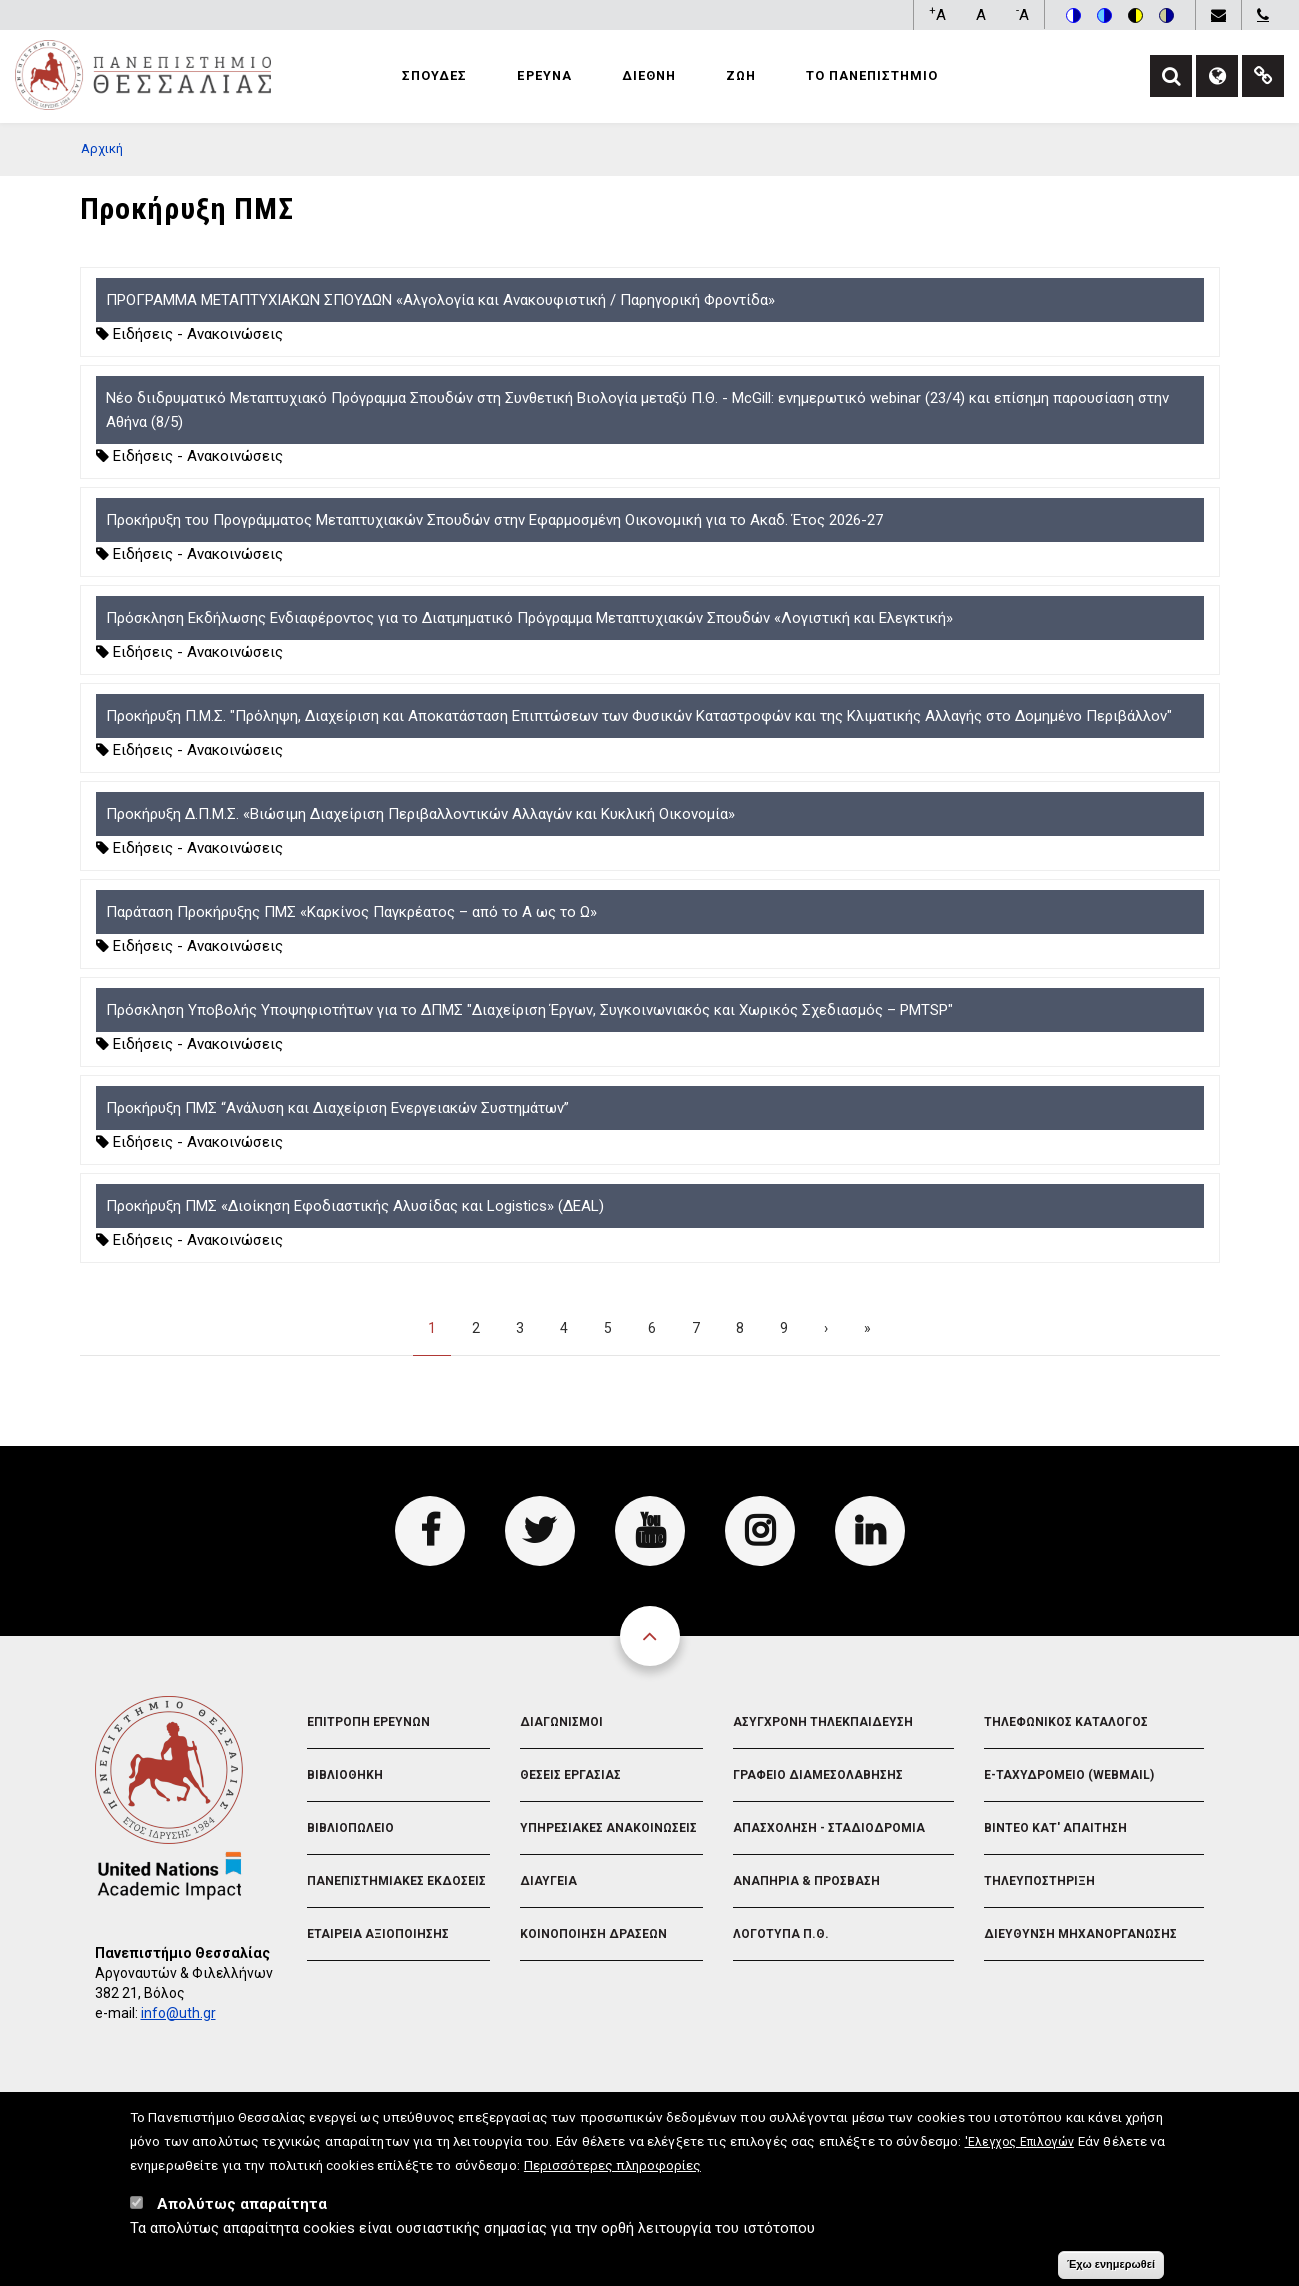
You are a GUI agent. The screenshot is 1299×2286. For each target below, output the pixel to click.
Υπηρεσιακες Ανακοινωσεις (608, 1828)
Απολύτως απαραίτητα (242, 2211)
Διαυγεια (548, 1881)
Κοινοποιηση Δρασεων (593, 1934)
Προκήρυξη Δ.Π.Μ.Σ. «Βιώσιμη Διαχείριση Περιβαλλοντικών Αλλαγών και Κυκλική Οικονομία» (420, 814)
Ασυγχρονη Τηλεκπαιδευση (823, 1722)
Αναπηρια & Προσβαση (806, 1881)
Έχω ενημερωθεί (1111, 2271)
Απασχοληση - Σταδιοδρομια (829, 1828)
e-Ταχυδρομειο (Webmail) (1069, 1775)
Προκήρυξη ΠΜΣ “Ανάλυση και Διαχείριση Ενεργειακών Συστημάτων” (337, 1108)
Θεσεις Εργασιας (570, 1775)
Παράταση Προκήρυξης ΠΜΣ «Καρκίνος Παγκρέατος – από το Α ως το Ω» (351, 912)
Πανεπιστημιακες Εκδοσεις (396, 1881)
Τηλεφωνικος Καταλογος (1066, 1722)
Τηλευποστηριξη (1039, 1881)
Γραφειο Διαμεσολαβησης (818, 1775)
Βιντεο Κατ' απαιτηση (1055, 1828)
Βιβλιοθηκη (345, 1775)
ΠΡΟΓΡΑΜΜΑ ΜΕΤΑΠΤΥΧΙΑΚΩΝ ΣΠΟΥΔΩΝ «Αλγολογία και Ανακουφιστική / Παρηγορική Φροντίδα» (440, 300)
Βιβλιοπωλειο (350, 1828)
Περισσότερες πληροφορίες (612, 2172)
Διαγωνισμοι (561, 1722)
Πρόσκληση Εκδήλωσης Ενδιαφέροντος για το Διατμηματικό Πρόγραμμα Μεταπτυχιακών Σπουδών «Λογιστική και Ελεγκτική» (529, 618)
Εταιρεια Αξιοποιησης (378, 1934)
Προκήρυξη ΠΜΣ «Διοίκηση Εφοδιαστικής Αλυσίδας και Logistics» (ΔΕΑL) (355, 1206)
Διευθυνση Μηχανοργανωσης (1080, 1934)
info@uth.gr (178, 2013)
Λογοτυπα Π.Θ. (781, 1934)
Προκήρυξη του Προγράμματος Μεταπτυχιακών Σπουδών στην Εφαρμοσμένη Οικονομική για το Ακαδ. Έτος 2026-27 (494, 520)
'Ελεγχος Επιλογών (1019, 2149)
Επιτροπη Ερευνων (368, 1722)
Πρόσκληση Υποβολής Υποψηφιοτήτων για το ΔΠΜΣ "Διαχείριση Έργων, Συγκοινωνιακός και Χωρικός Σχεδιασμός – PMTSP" (529, 1010)
